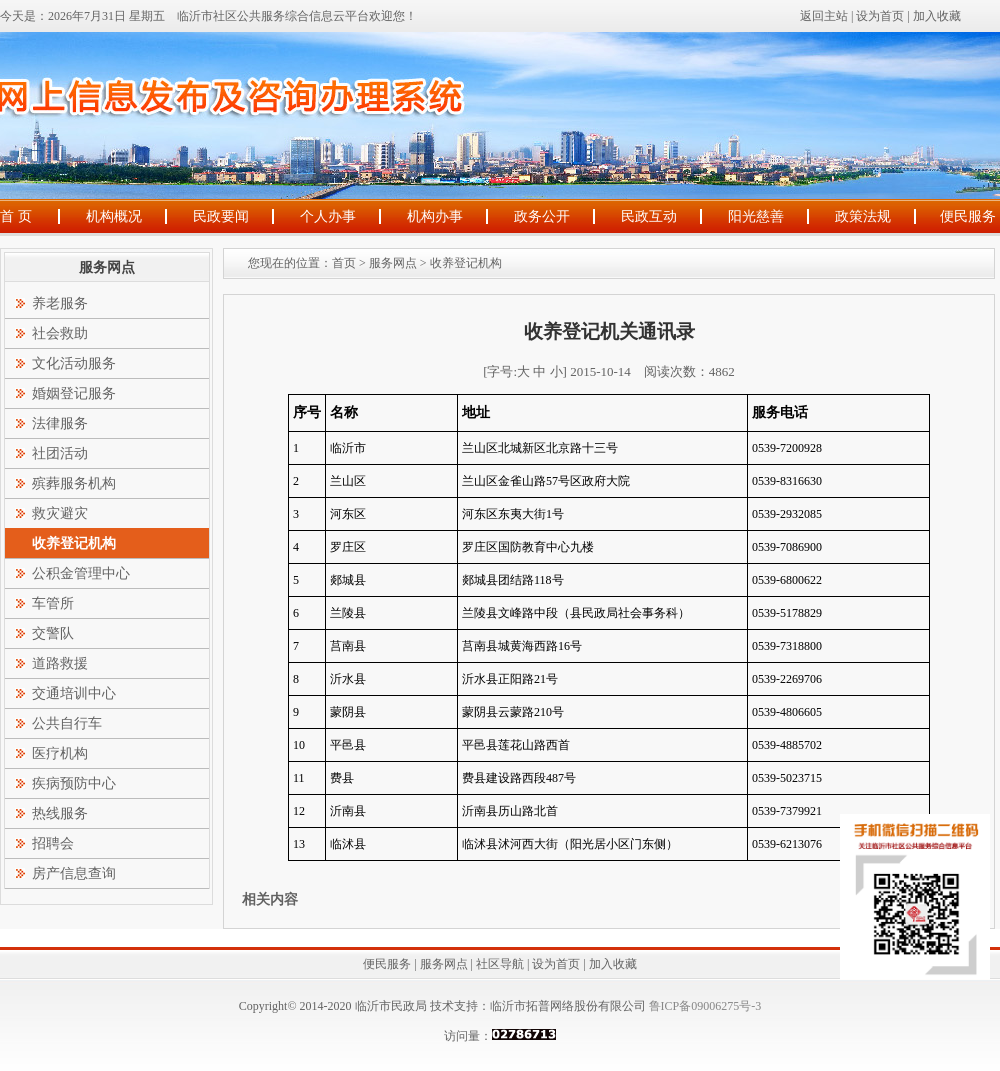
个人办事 (328, 216)
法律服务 (60, 423)
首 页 (16, 216)
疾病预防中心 (74, 783)
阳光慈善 (756, 216)
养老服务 (60, 303)
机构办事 (435, 216)
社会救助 (60, 333)
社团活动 (60, 453)
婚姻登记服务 (74, 393)
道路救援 (60, 663)
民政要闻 (221, 216)
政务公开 (542, 216)
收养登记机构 (466, 263)
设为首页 (880, 16)
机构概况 (114, 216)
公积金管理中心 (81, 573)
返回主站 (824, 16)
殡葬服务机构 (74, 483)
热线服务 (60, 813)
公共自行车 (67, 723)
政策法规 (863, 216)
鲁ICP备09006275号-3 (704, 1006)
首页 (344, 263)
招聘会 (53, 843)
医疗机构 (60, 753)
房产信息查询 (74, 873)
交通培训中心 (74, 693)
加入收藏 (937, 16)
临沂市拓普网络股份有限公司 (568, 1006)
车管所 (53, 603)
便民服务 (968, 216)
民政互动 (649, 216)
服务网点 (393, 263)
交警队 (53, 633)
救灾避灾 (60, 513)
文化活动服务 (74, 363)
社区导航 (500, 964)
